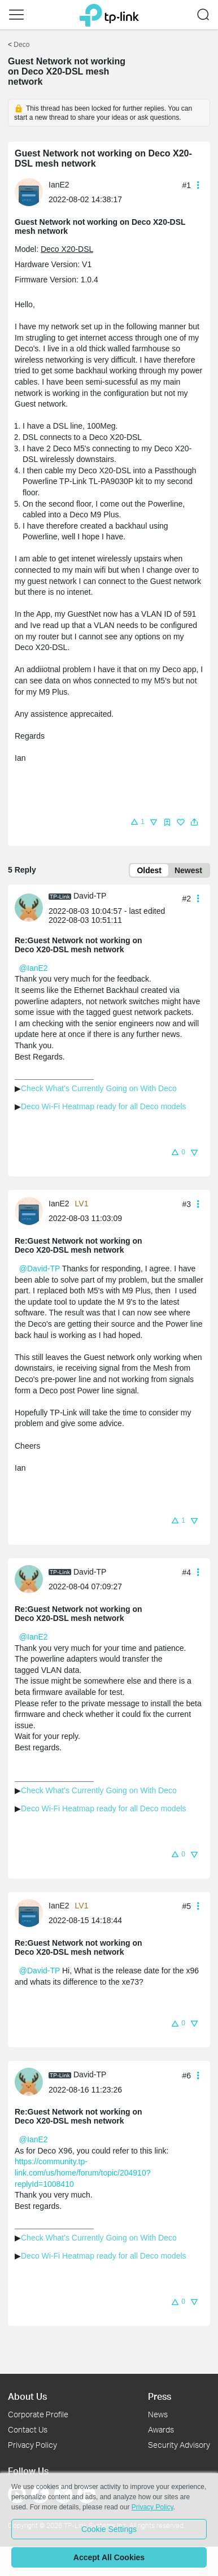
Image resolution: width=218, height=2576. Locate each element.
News (158, 2414)
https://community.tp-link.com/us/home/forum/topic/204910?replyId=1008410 (82, 2172)
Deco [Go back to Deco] (21, 45)
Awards (161, 2429)
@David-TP (39, 1268)
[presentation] (29, 192)
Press (159, 2396)
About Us (27, 2396)
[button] (16, 14)
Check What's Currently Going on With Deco (99, 1088)
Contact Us (27, 2429)
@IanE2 (33, 968)
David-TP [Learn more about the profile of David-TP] (89, 895)
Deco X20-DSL (67, 249)
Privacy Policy (32, 2444)
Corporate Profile (38, 2414)
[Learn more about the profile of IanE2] (32, 191)
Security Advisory (179, 2444)
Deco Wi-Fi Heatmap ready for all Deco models (103, 1106)
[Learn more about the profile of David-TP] (32, 907)
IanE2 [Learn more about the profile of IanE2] (59, 184)
